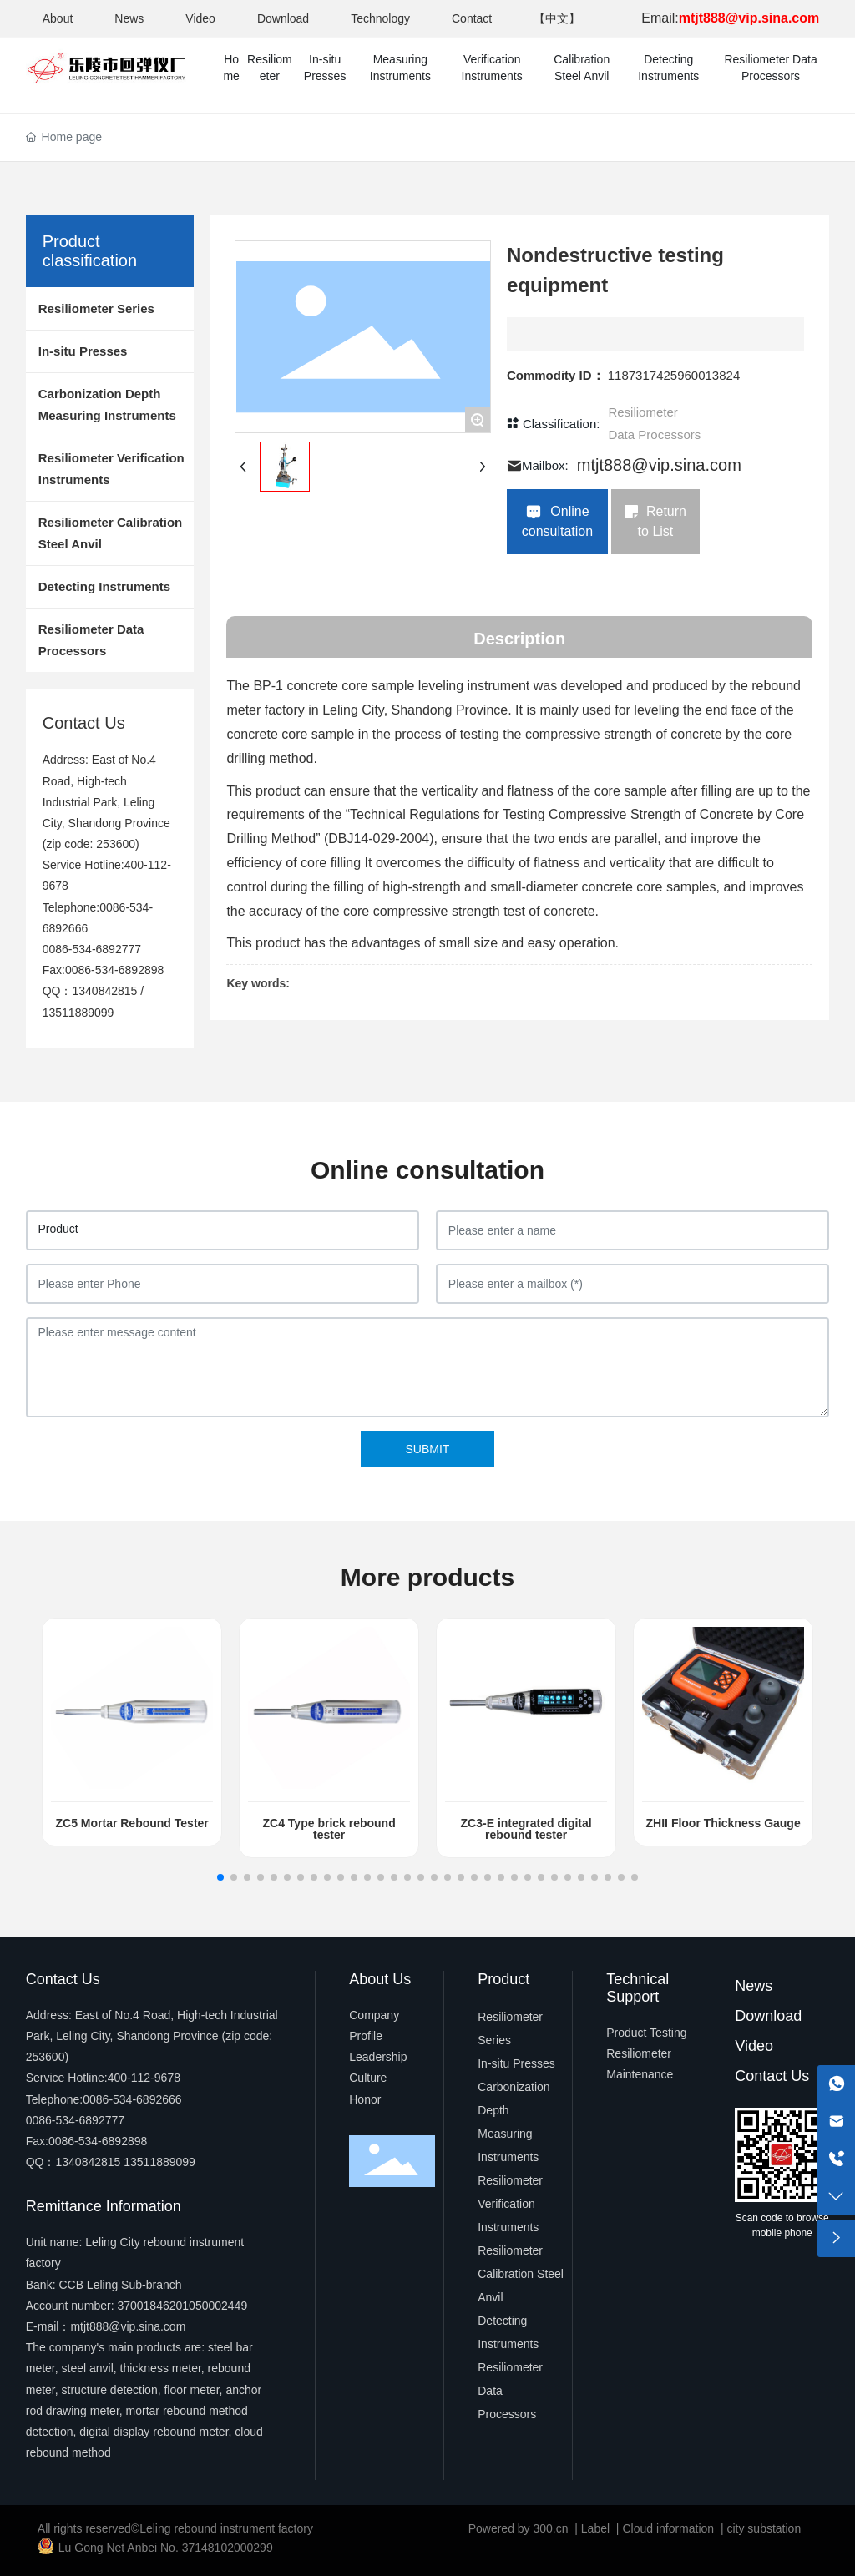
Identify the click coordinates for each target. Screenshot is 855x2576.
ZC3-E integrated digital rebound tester (526, 1828)
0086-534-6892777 (92, 949)
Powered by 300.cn (518, 2528)
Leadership (378, 2056)
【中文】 (557, 18)
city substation (763, 2528)
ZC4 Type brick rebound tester (329, 1828)
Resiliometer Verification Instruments (510, 2204)
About (58, 18)
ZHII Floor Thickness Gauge (723, 1823)
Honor (365, 2099)
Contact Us (772, 2076)
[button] (220, 1877)
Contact (472, 18)
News (129, 18)
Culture (368, 2077)
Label (595, 2528)
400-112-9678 (144, 2077)
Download (283, 18)
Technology (380, 18)
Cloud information (668, 2528)
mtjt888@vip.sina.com (659, 465)
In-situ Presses (516, 2063)
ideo (759, 2046)
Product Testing (646, 2032)
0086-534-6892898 (114, 970)
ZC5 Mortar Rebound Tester (131, 1823)
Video (200, 18)
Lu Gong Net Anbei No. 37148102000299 (165, 2547)
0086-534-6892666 (132, 2099)
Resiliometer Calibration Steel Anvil (521, 2274)
